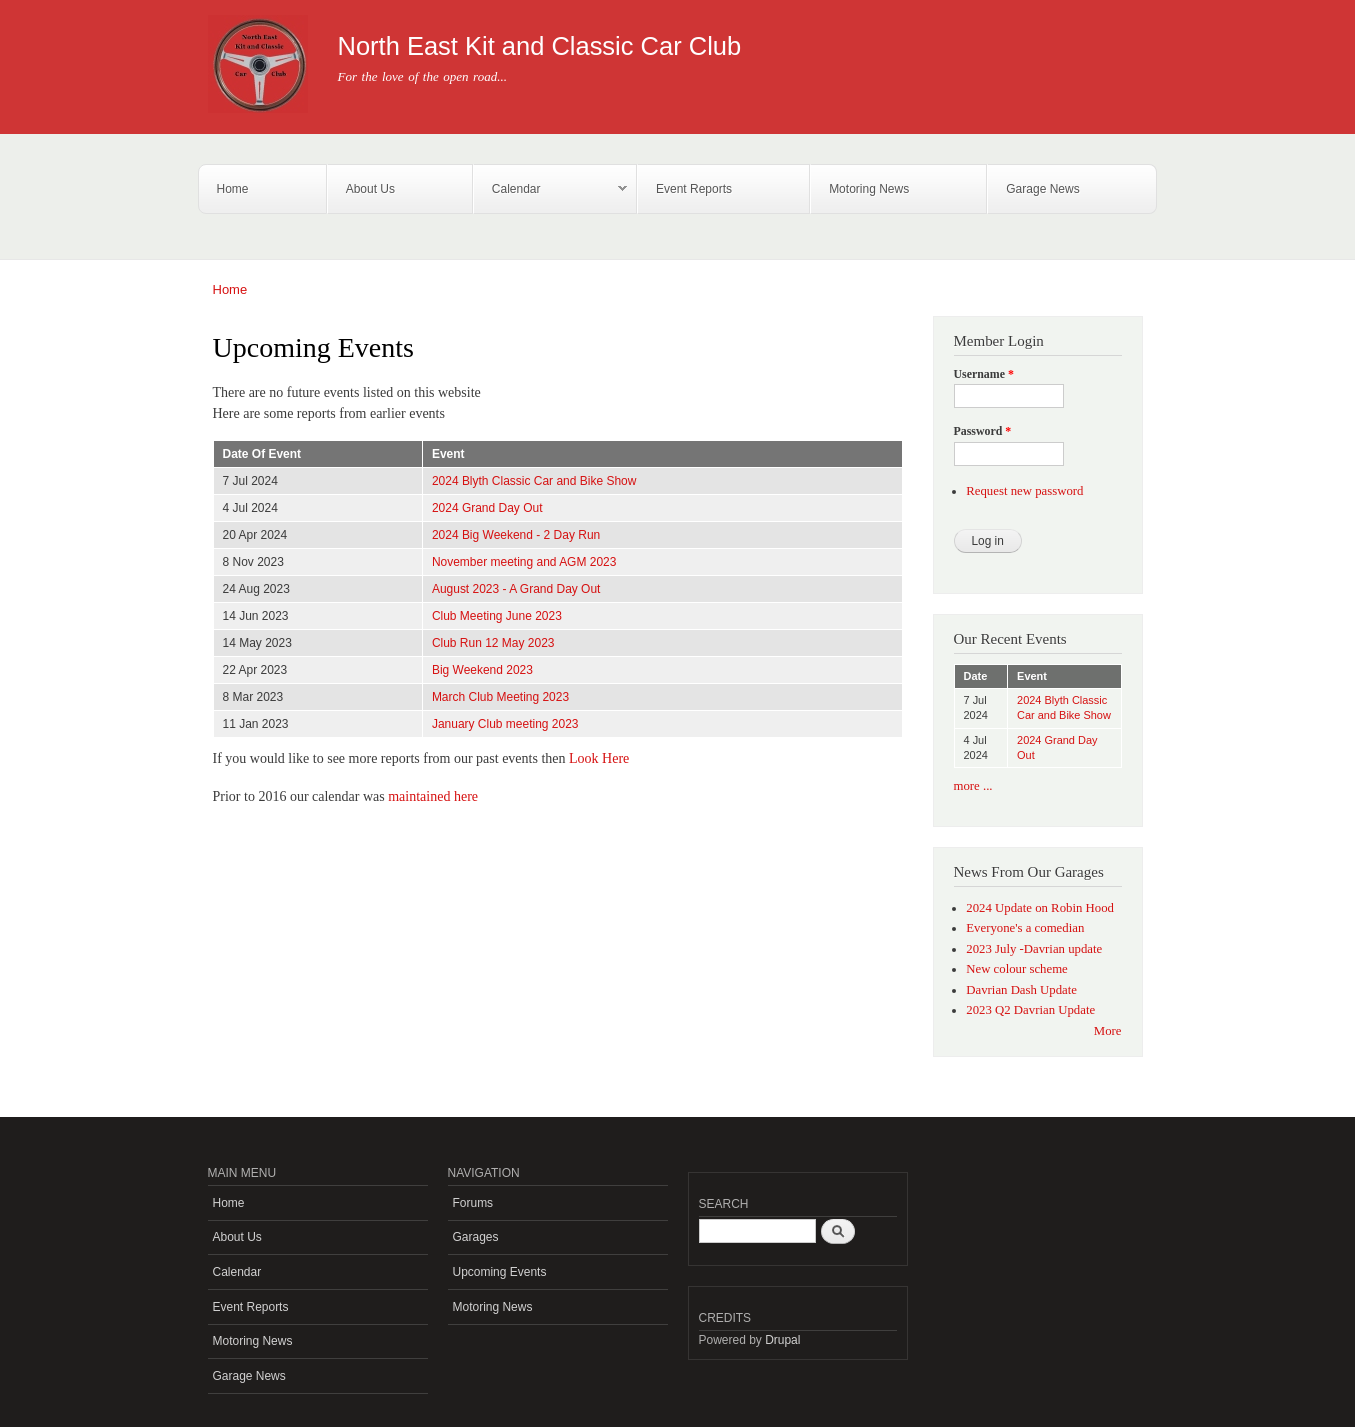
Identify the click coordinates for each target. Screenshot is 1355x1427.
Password (983, 431)
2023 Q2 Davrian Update (1030, 1010)
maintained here (433, 796)
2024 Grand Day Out (487, 508)
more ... (973, 786)
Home (233, 189)
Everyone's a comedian (1025, 928)
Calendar (550, 189)
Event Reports (694, 189)
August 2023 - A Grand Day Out (516, 589)
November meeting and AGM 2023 (524, 562)
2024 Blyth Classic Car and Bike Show (534, 481)
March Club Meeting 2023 (500, 697)
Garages (476, 1237)
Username (984, 374)
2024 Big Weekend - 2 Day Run (516, 535)
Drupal (782, 1340)
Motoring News (869, 189)
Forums (473, 1203)
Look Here (599, 758)
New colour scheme (1017, 969)
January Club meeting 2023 (505, 724)
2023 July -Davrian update (1034, 949)
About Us (370, 189)
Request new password (1024, 491)
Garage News (1042, 189)
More (1108, 1031)
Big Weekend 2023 (482, 670)
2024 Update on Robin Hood (1040, 908)
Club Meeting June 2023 (497, 616)
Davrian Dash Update (1021, 990)
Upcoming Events (500, 1272)
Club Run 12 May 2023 (493, 643)
